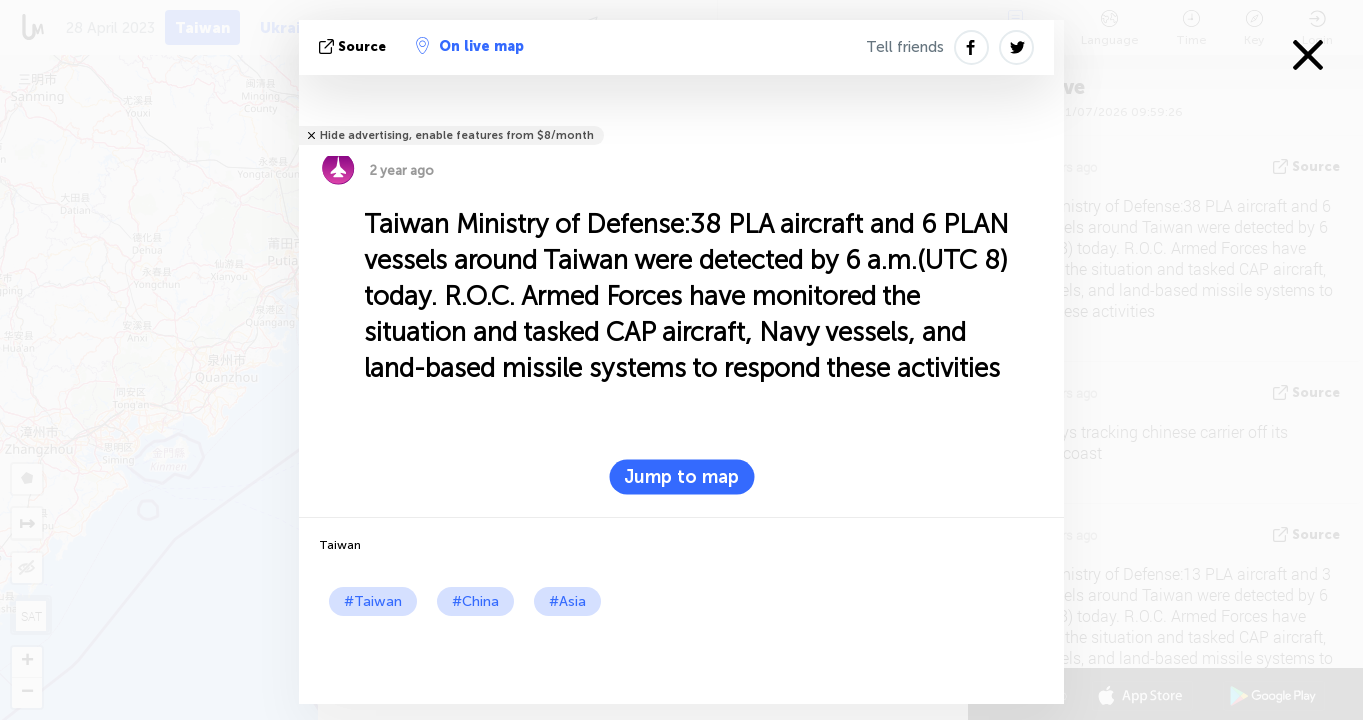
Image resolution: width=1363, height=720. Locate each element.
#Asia (567, 601)
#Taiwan (373, 601)
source (354, 46)
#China (475, 601)
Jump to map (681, 477)
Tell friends (905, 47)
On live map (470, 46)
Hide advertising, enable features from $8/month (457, 135)
